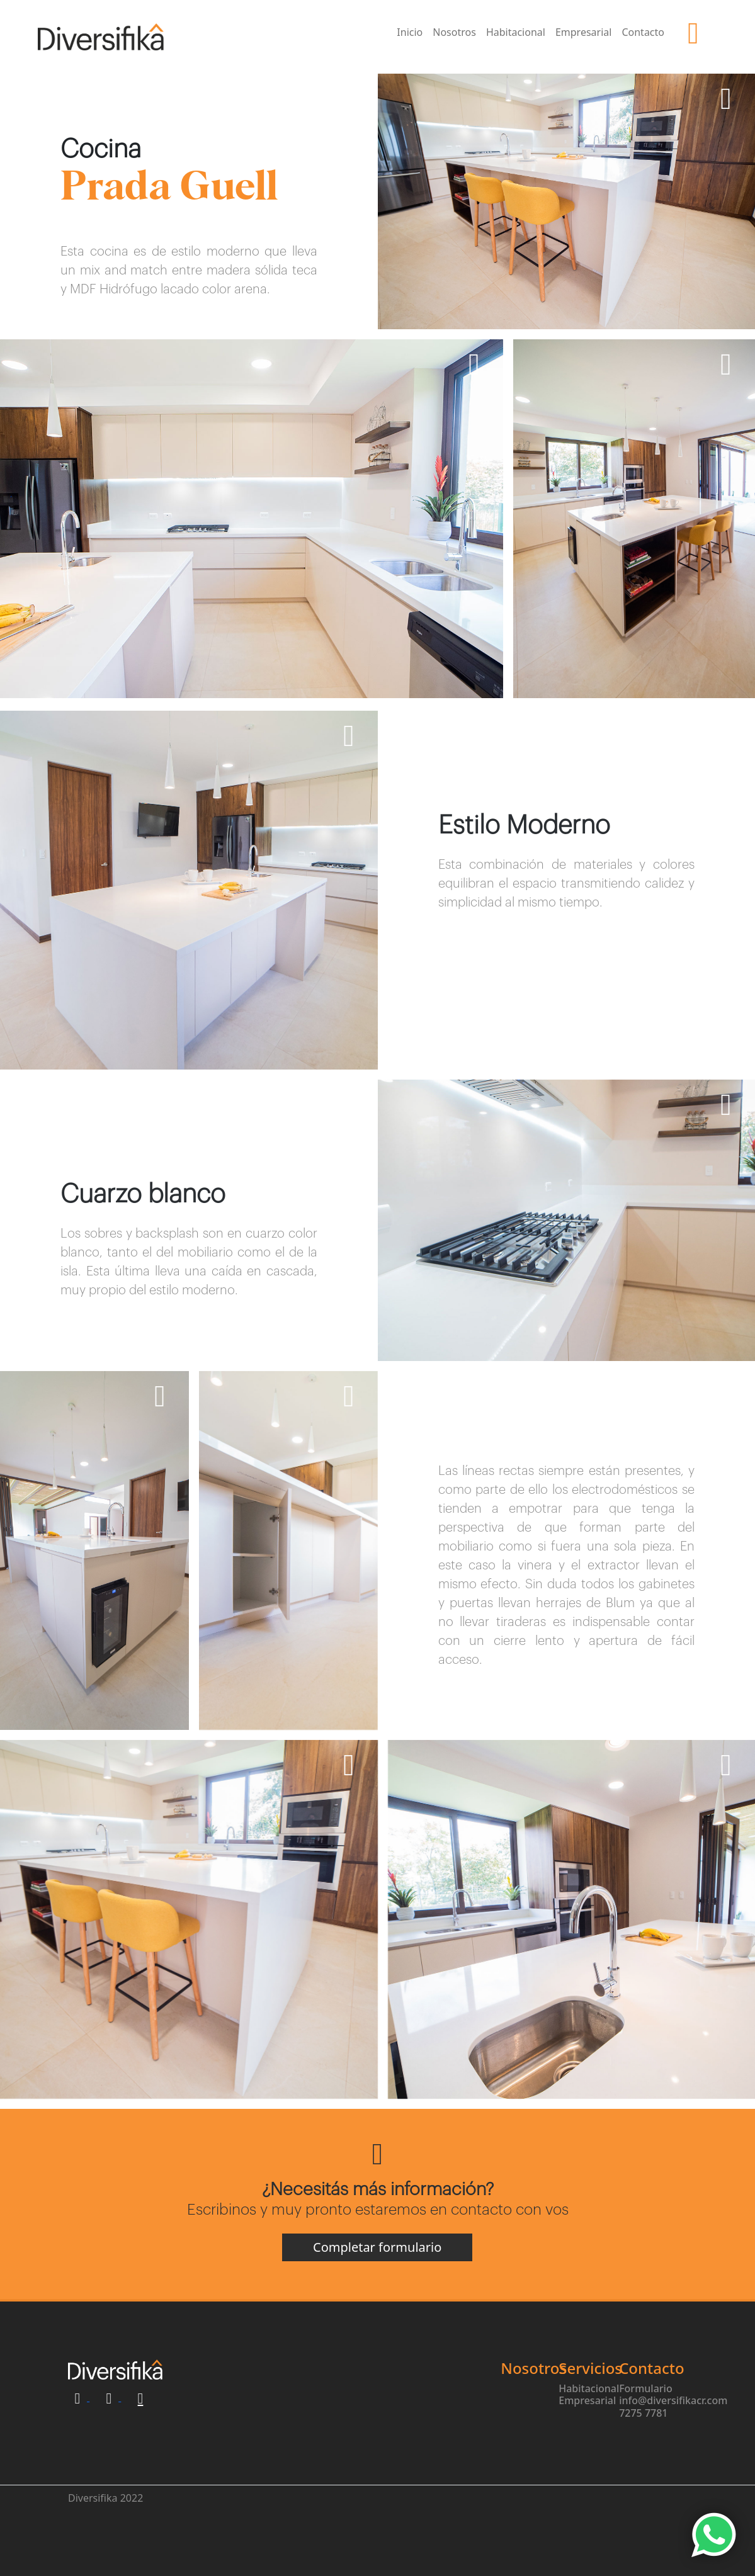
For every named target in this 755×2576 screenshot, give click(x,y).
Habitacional (515, 32)
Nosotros (454, 32)
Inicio (410, 32)
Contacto (643, 32)
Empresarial (583, 32)
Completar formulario (377, 2306)
